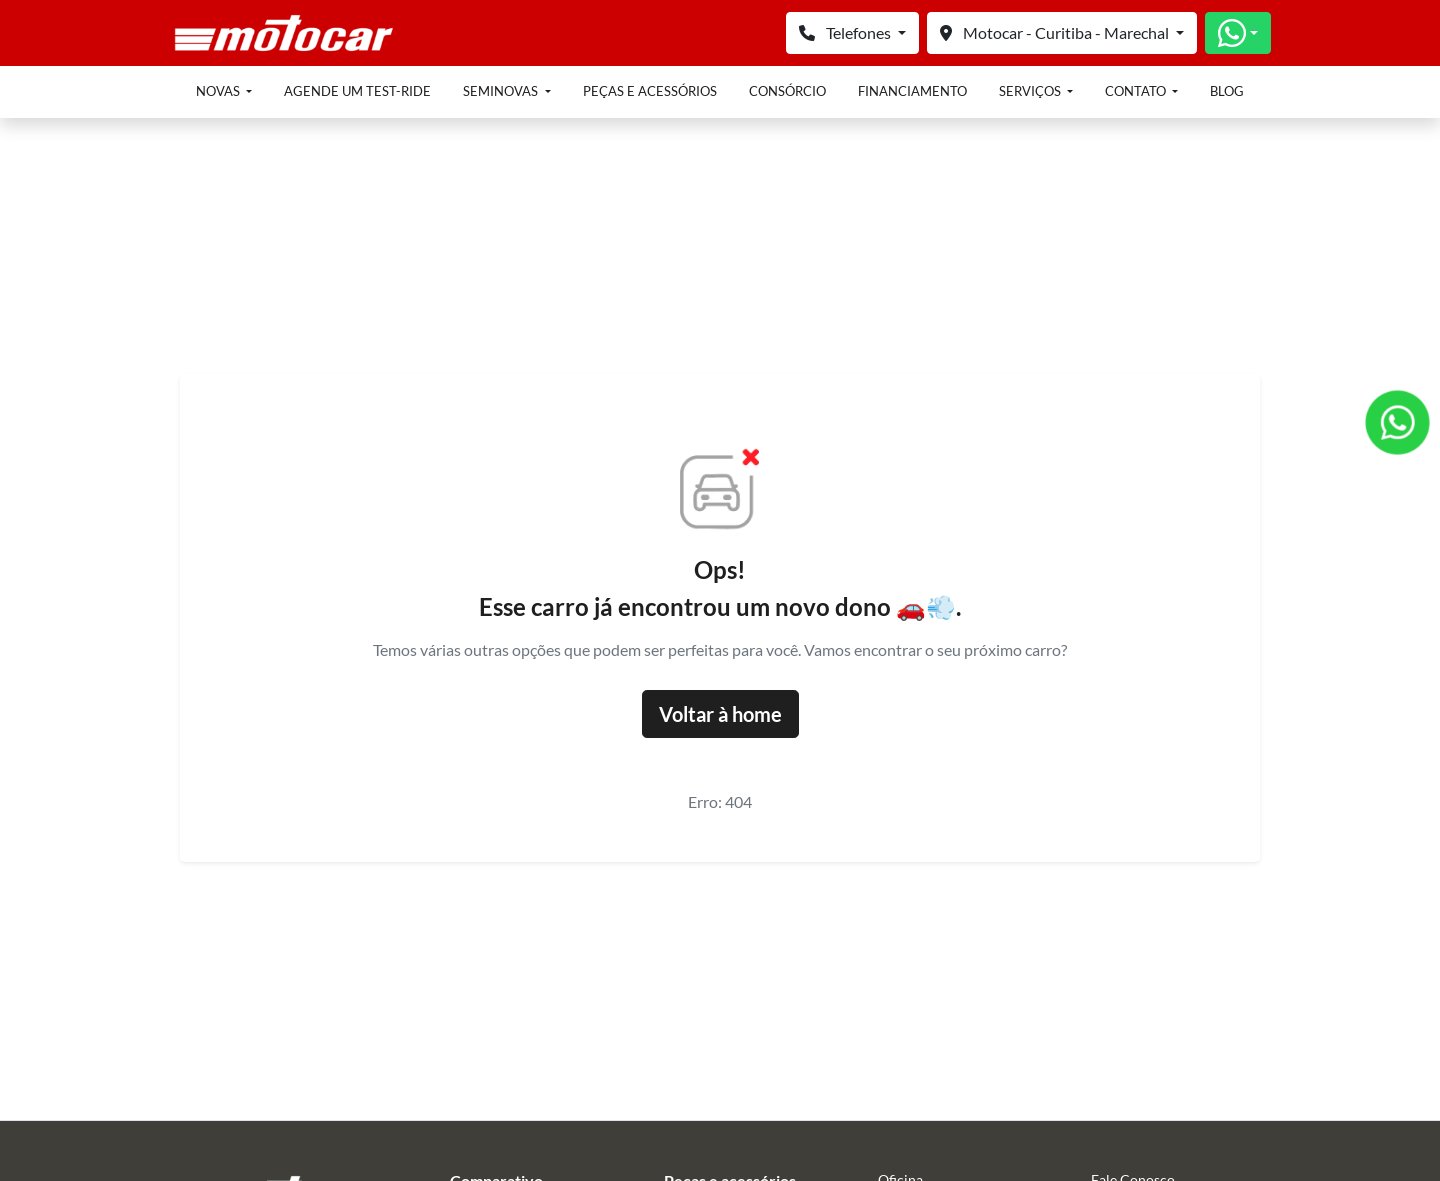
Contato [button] (1137, 91)
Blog (1227, 91)
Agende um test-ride (357, 91)
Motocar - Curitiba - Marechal (1056, 32)
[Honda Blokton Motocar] (284, 30)
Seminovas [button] (502, 91)
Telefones (846, 32)
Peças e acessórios (650, 91)
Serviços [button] (1031, 91)
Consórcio (787, 91)
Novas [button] (219, 91)
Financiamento (912, 91)
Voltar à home (720, 714)
